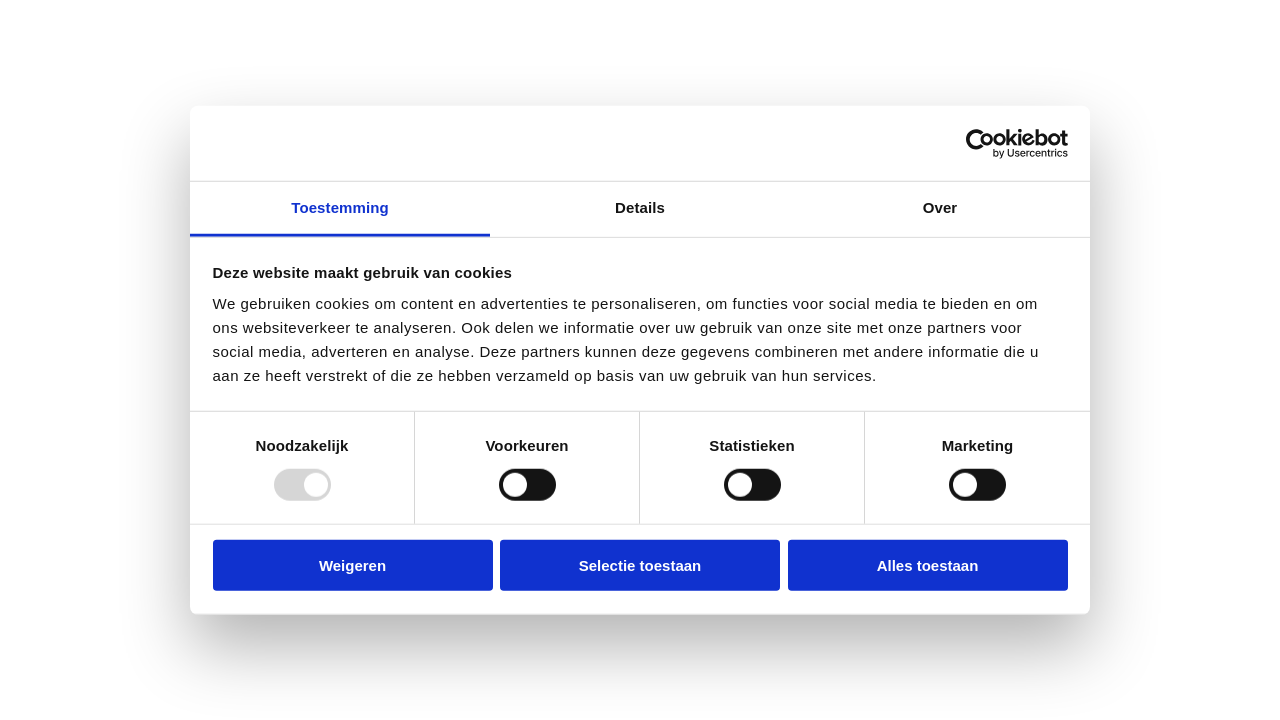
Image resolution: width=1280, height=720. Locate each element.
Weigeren (352, 565)
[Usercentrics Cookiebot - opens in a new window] (980, 143)
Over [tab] (940, 207)
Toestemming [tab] (340, 207)
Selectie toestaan (640, 565)
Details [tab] (640, 207)
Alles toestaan (928, 565)
